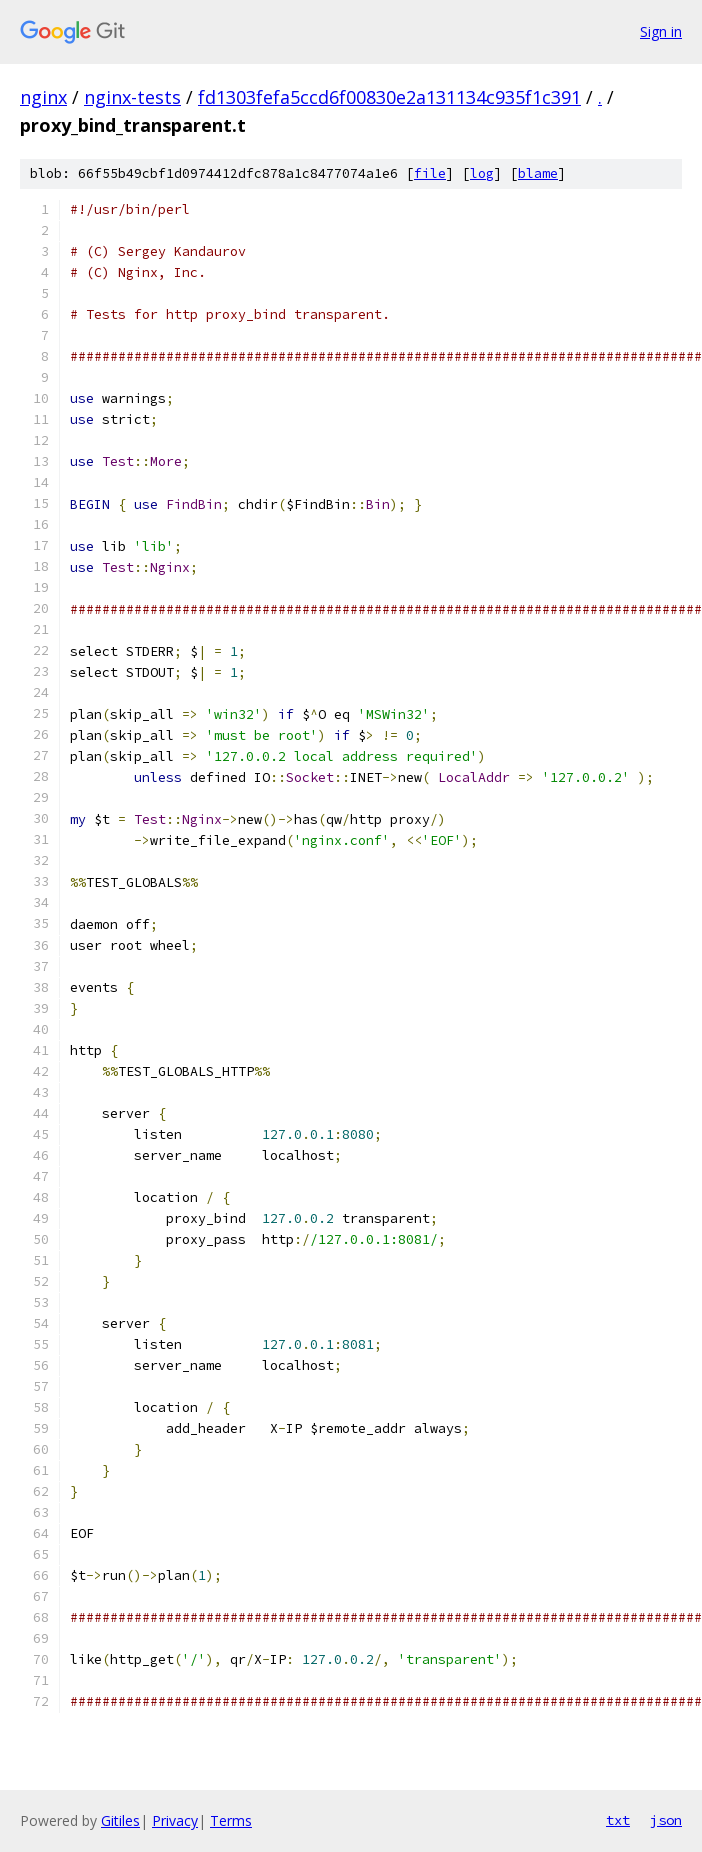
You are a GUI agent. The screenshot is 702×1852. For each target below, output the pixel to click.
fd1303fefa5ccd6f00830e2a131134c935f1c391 (389, 97)
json (666, 1820)
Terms (231, 1820)
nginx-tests (132, 97)
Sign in (661, 31)
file (430, 173)
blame (538, 173)
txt (618, 1820)
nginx (43, 97)
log (482, 173)
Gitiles (120, 1820)
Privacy (175, 1820)
